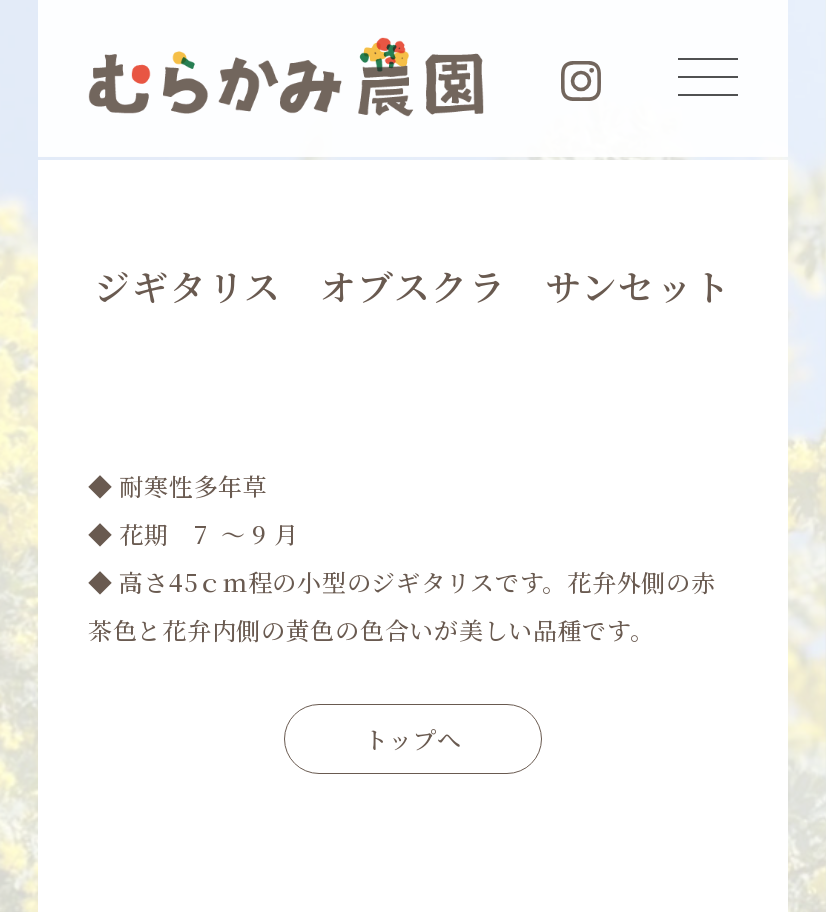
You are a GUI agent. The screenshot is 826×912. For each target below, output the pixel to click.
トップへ (413, 738)
